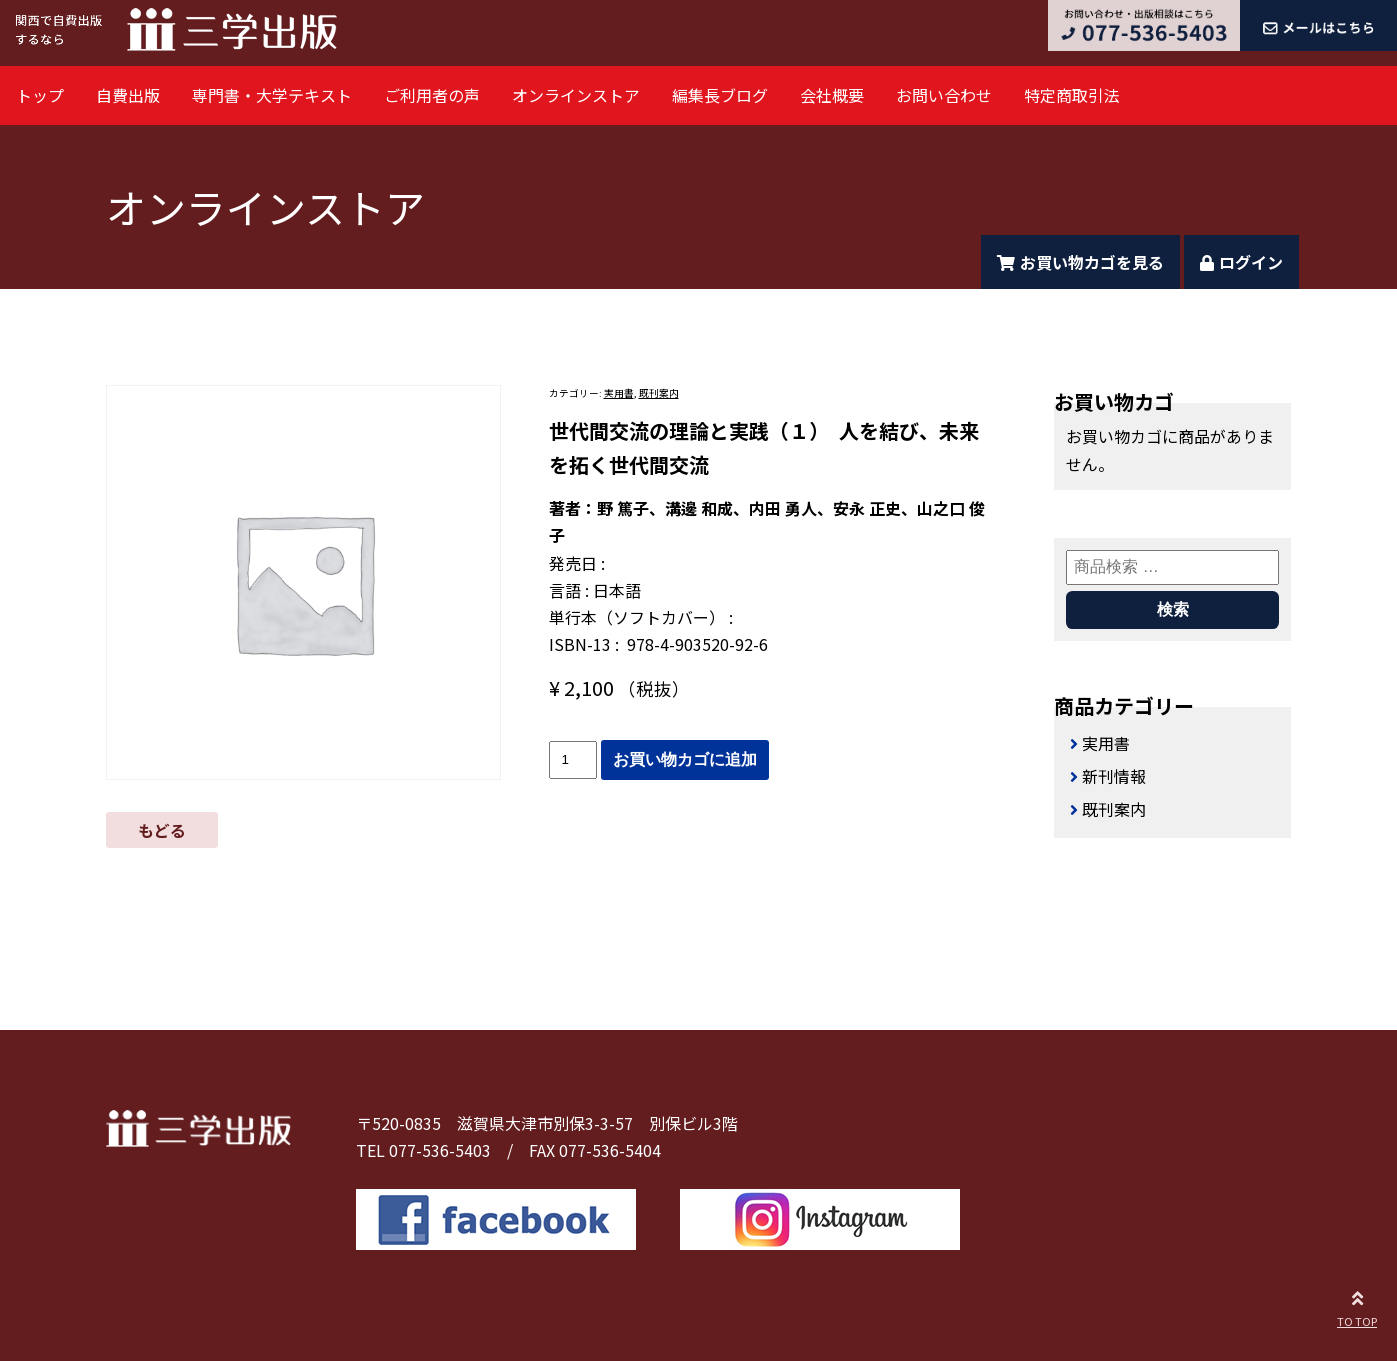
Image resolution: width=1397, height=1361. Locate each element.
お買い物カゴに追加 (685, 759)
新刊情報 (1114, 776)
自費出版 (128, 95)
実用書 (619, 393)
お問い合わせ (944, 95)
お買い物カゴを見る (1080, 262)
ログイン (1241, 262)
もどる (162, 830)
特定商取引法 (1072, 95)
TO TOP (1357, 1306)
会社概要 (832, 95)
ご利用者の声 (432, 95)
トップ (40, 95)
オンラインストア (576, 95)
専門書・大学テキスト (272, 95)
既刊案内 (659, 393)
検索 (1173, 609)
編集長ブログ (720, 95)
